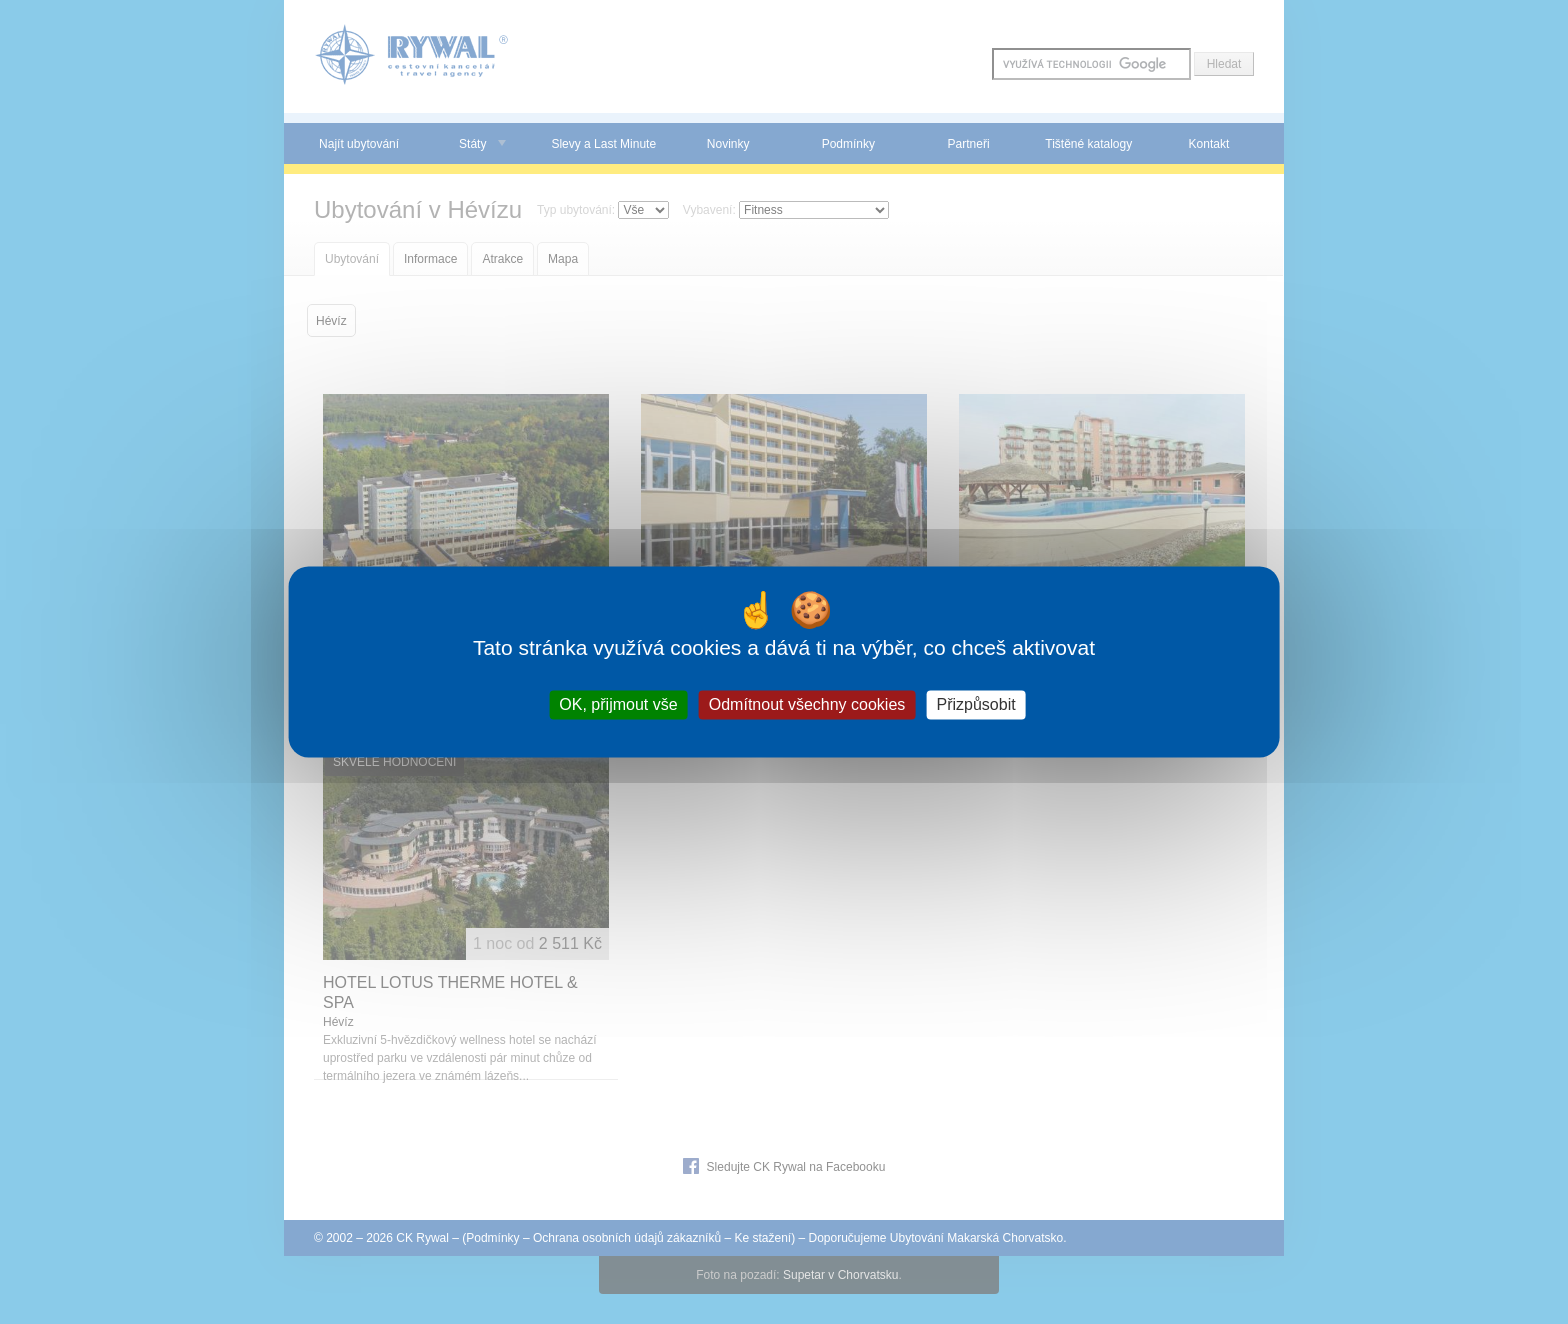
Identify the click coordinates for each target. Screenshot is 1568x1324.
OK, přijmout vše (618, 704)
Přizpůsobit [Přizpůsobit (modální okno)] (975, 704)
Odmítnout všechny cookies (807, 704)
